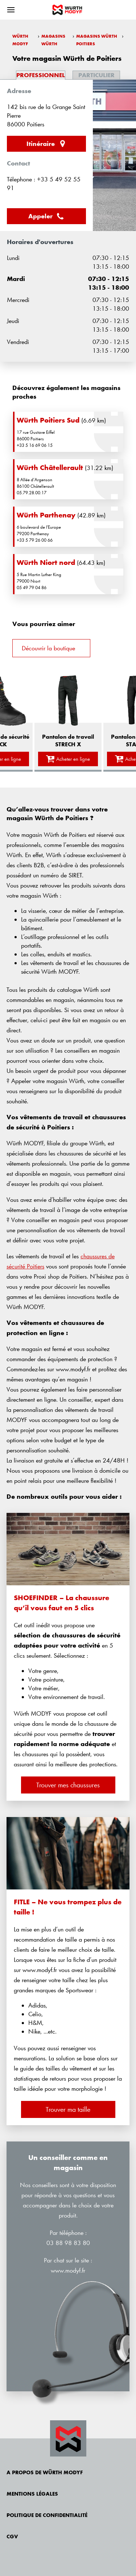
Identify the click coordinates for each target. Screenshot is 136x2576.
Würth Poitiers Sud (48, 420)
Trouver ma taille (68, 2109)
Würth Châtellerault (50, 467)
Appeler (46, 216)
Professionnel (40, 75)
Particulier (96, 75)
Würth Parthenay (46, 515)
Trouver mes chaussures (68, 1784)
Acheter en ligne (68, 759)
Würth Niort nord (46, 562)
